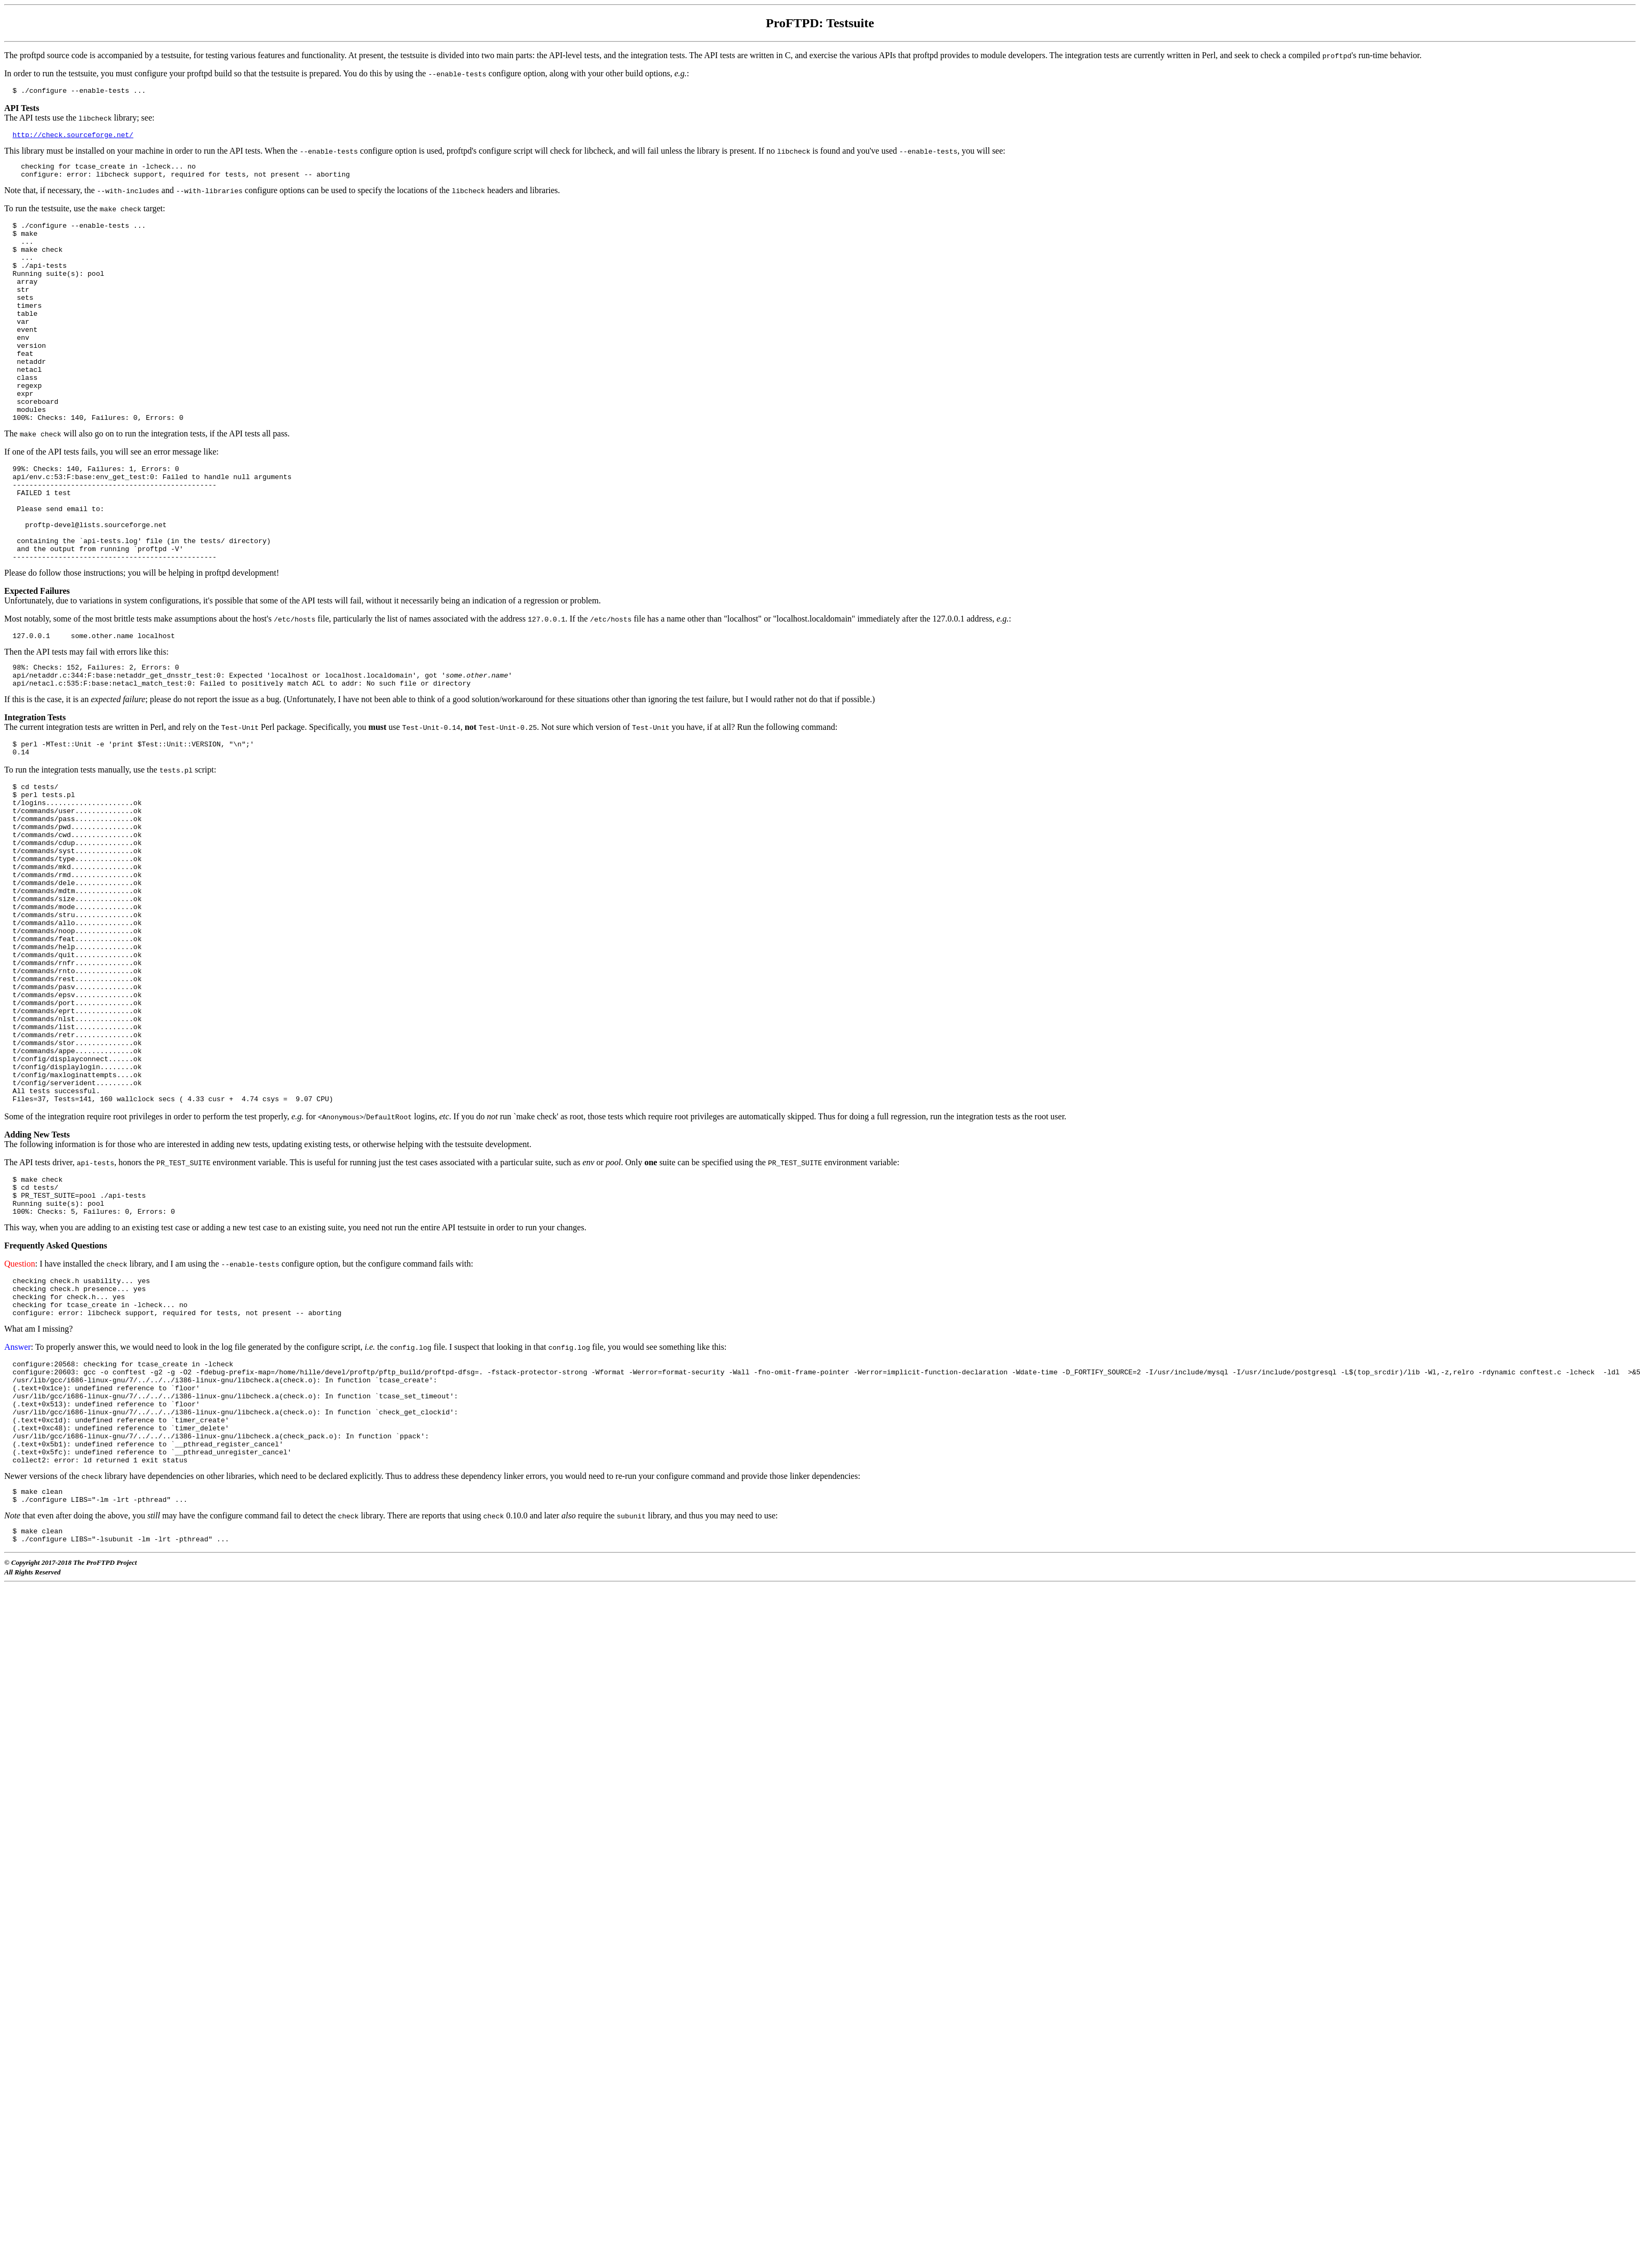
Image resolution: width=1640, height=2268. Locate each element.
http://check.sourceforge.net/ (73, 137)
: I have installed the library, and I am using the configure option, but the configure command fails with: (238, 1410)
